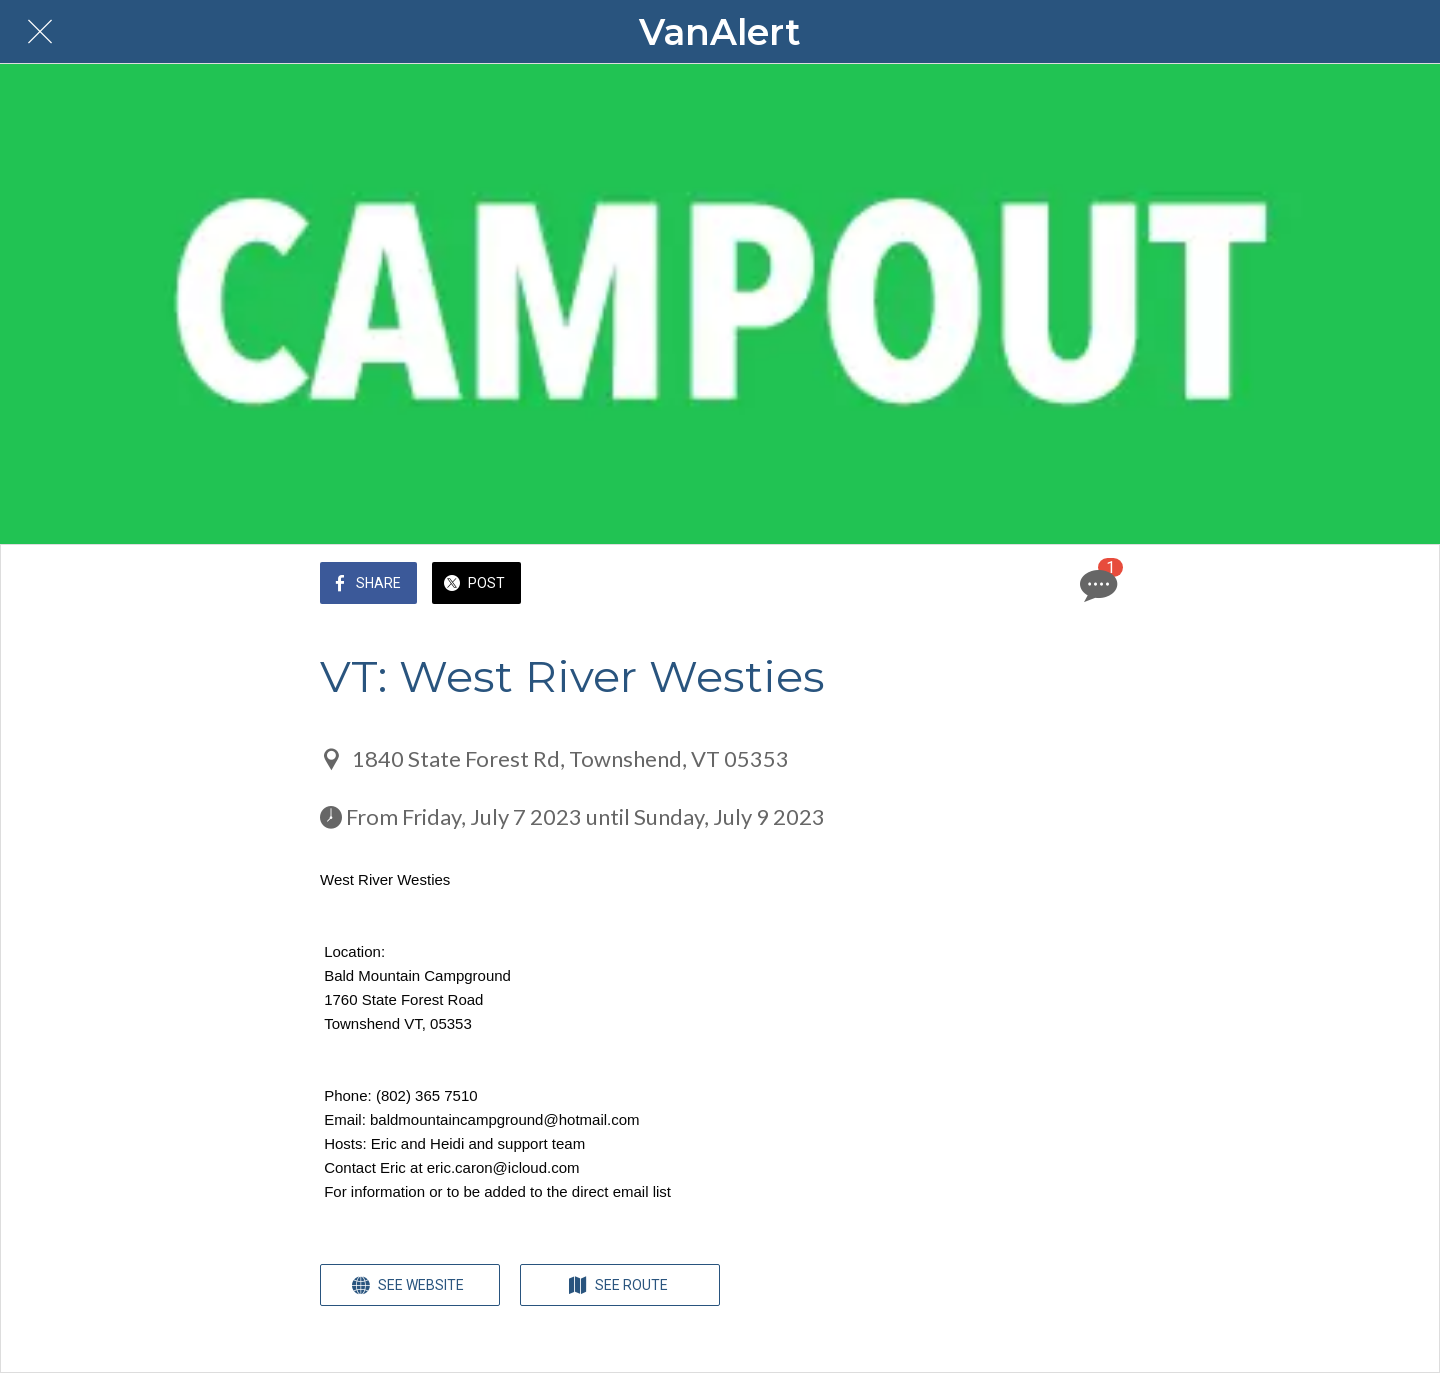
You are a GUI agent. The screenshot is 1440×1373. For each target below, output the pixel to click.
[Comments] (1096, 585)
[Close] (40, 32)
